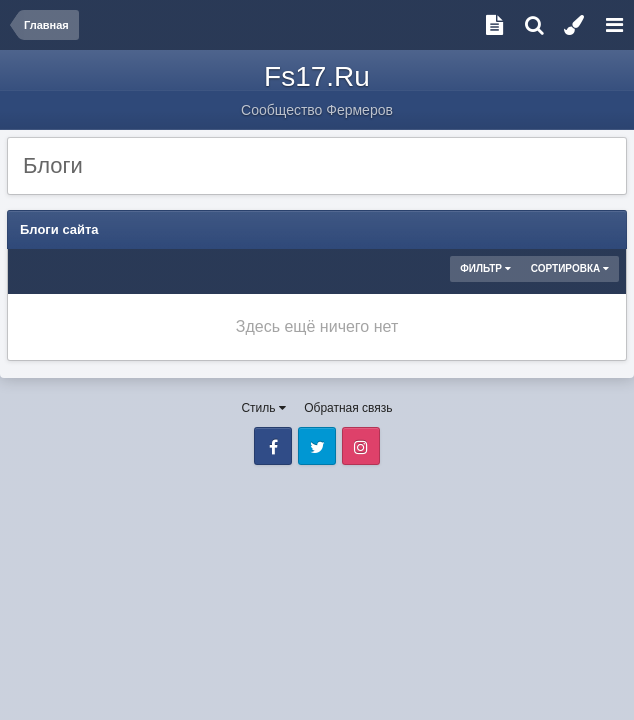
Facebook (273, 446)
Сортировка (570, 268)
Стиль (263, 408)
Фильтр (485, 268)
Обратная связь (348, 408)
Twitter (317, 446)
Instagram (361, 446)
